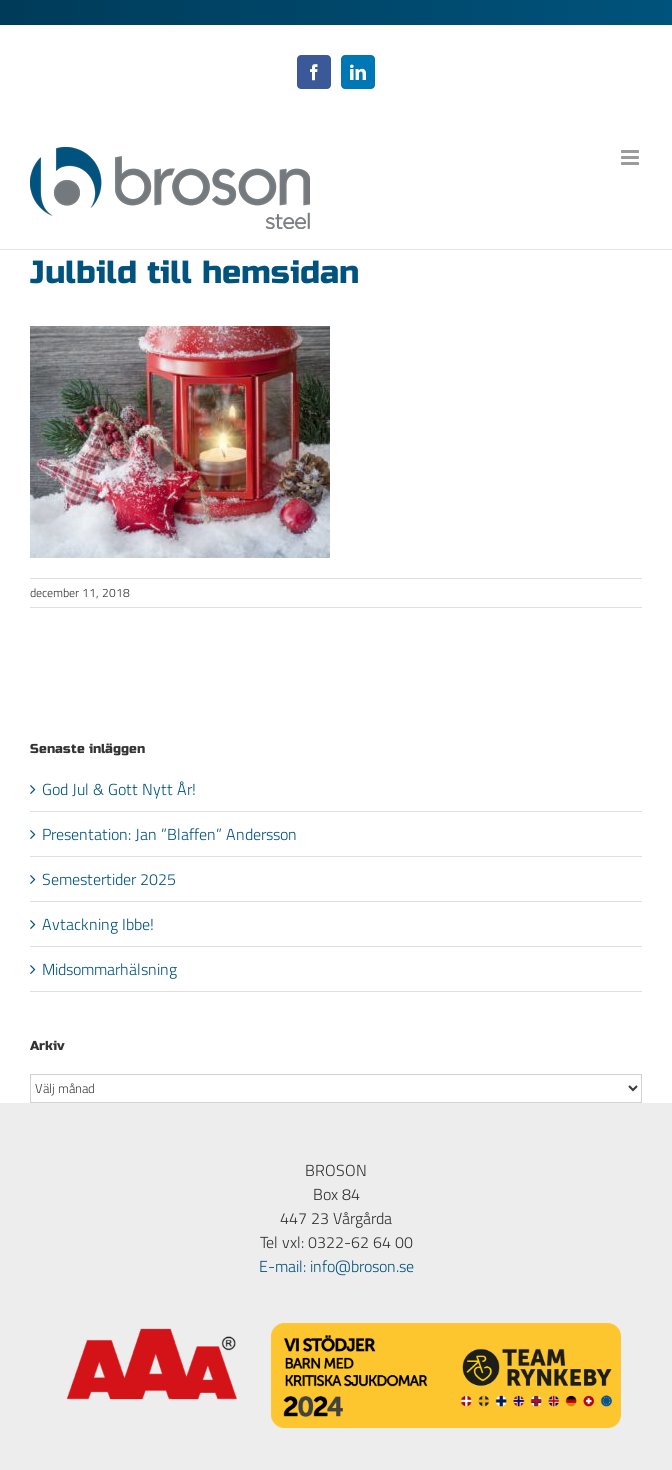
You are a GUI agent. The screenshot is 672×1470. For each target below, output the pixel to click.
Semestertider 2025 (109, 879)
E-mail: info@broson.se (336, 1266)
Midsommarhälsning (109, 969)
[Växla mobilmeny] (631, 157)
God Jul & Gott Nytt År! (119, 789)
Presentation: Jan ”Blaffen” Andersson (169, 834)
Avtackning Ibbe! (98, 924)
